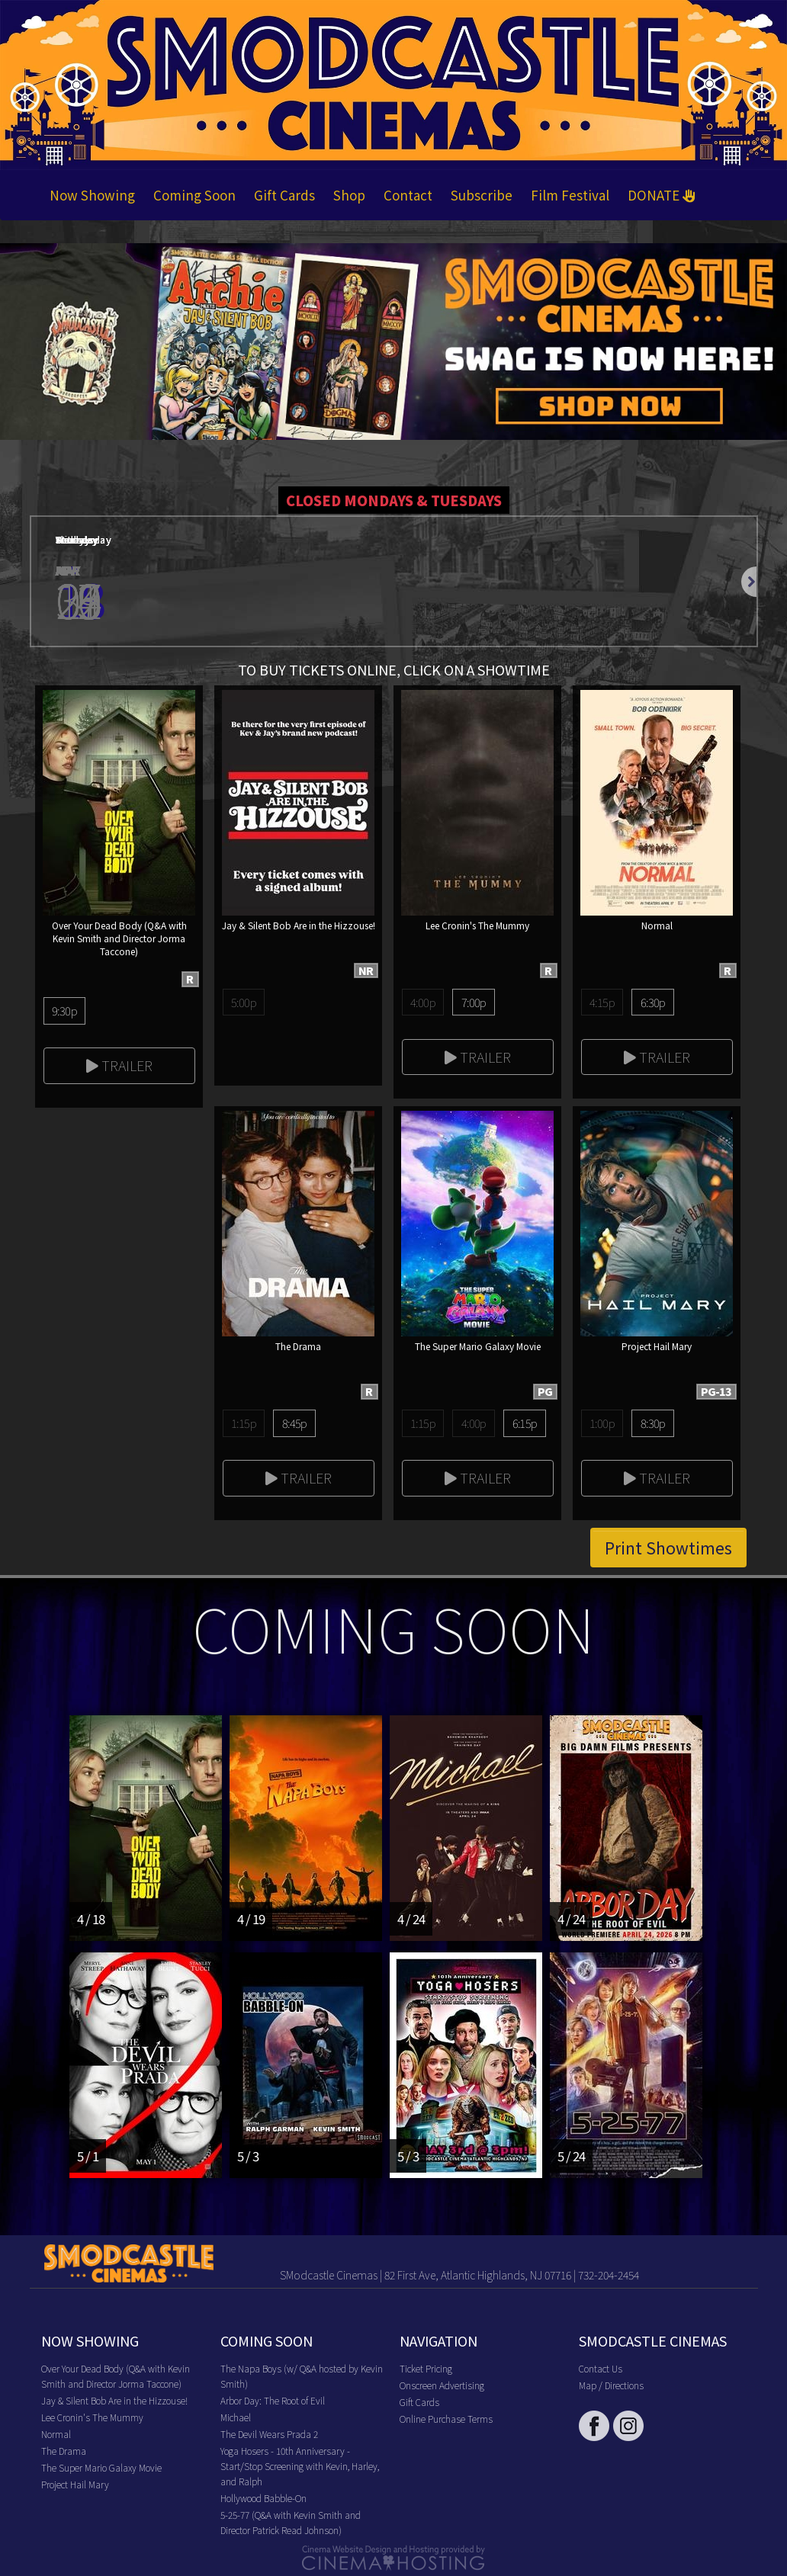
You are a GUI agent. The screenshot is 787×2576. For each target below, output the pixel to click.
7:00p (474, 1002)
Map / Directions (611, 2385)
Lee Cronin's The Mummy (92, 2417)
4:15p (602, 1002)
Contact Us (600, 2368)
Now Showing (92, 194)
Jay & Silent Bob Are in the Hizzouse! (114, 2400)
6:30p (653, 1002)
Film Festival (570, 194)
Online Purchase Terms (446, 2418)
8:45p (294, 1423)
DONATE (661, 194)
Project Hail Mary (75, 2484)
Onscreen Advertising (442, 2385)
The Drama (63, 2450)
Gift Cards (284, 194)
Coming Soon (194, 194)
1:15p (243, 1423)
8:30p (653, 1423)
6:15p (525, 1423)
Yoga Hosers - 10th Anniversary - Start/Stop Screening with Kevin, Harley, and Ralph (299, 2466)
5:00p (243, 1002)
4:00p (422, 1002)
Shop (349, 194)
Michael (235, 2417)
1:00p (602, 1423)
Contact (408, 194)
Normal (56, 2433)
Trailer (119, 1065)
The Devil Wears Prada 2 (269, 2433)
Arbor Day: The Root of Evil (272, 2400)
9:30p (64, 1010)
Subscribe (481, 194)
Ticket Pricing (426, 2368)
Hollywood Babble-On (263, 2497)
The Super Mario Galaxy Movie (101, 2467)
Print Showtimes (668, 1547)
